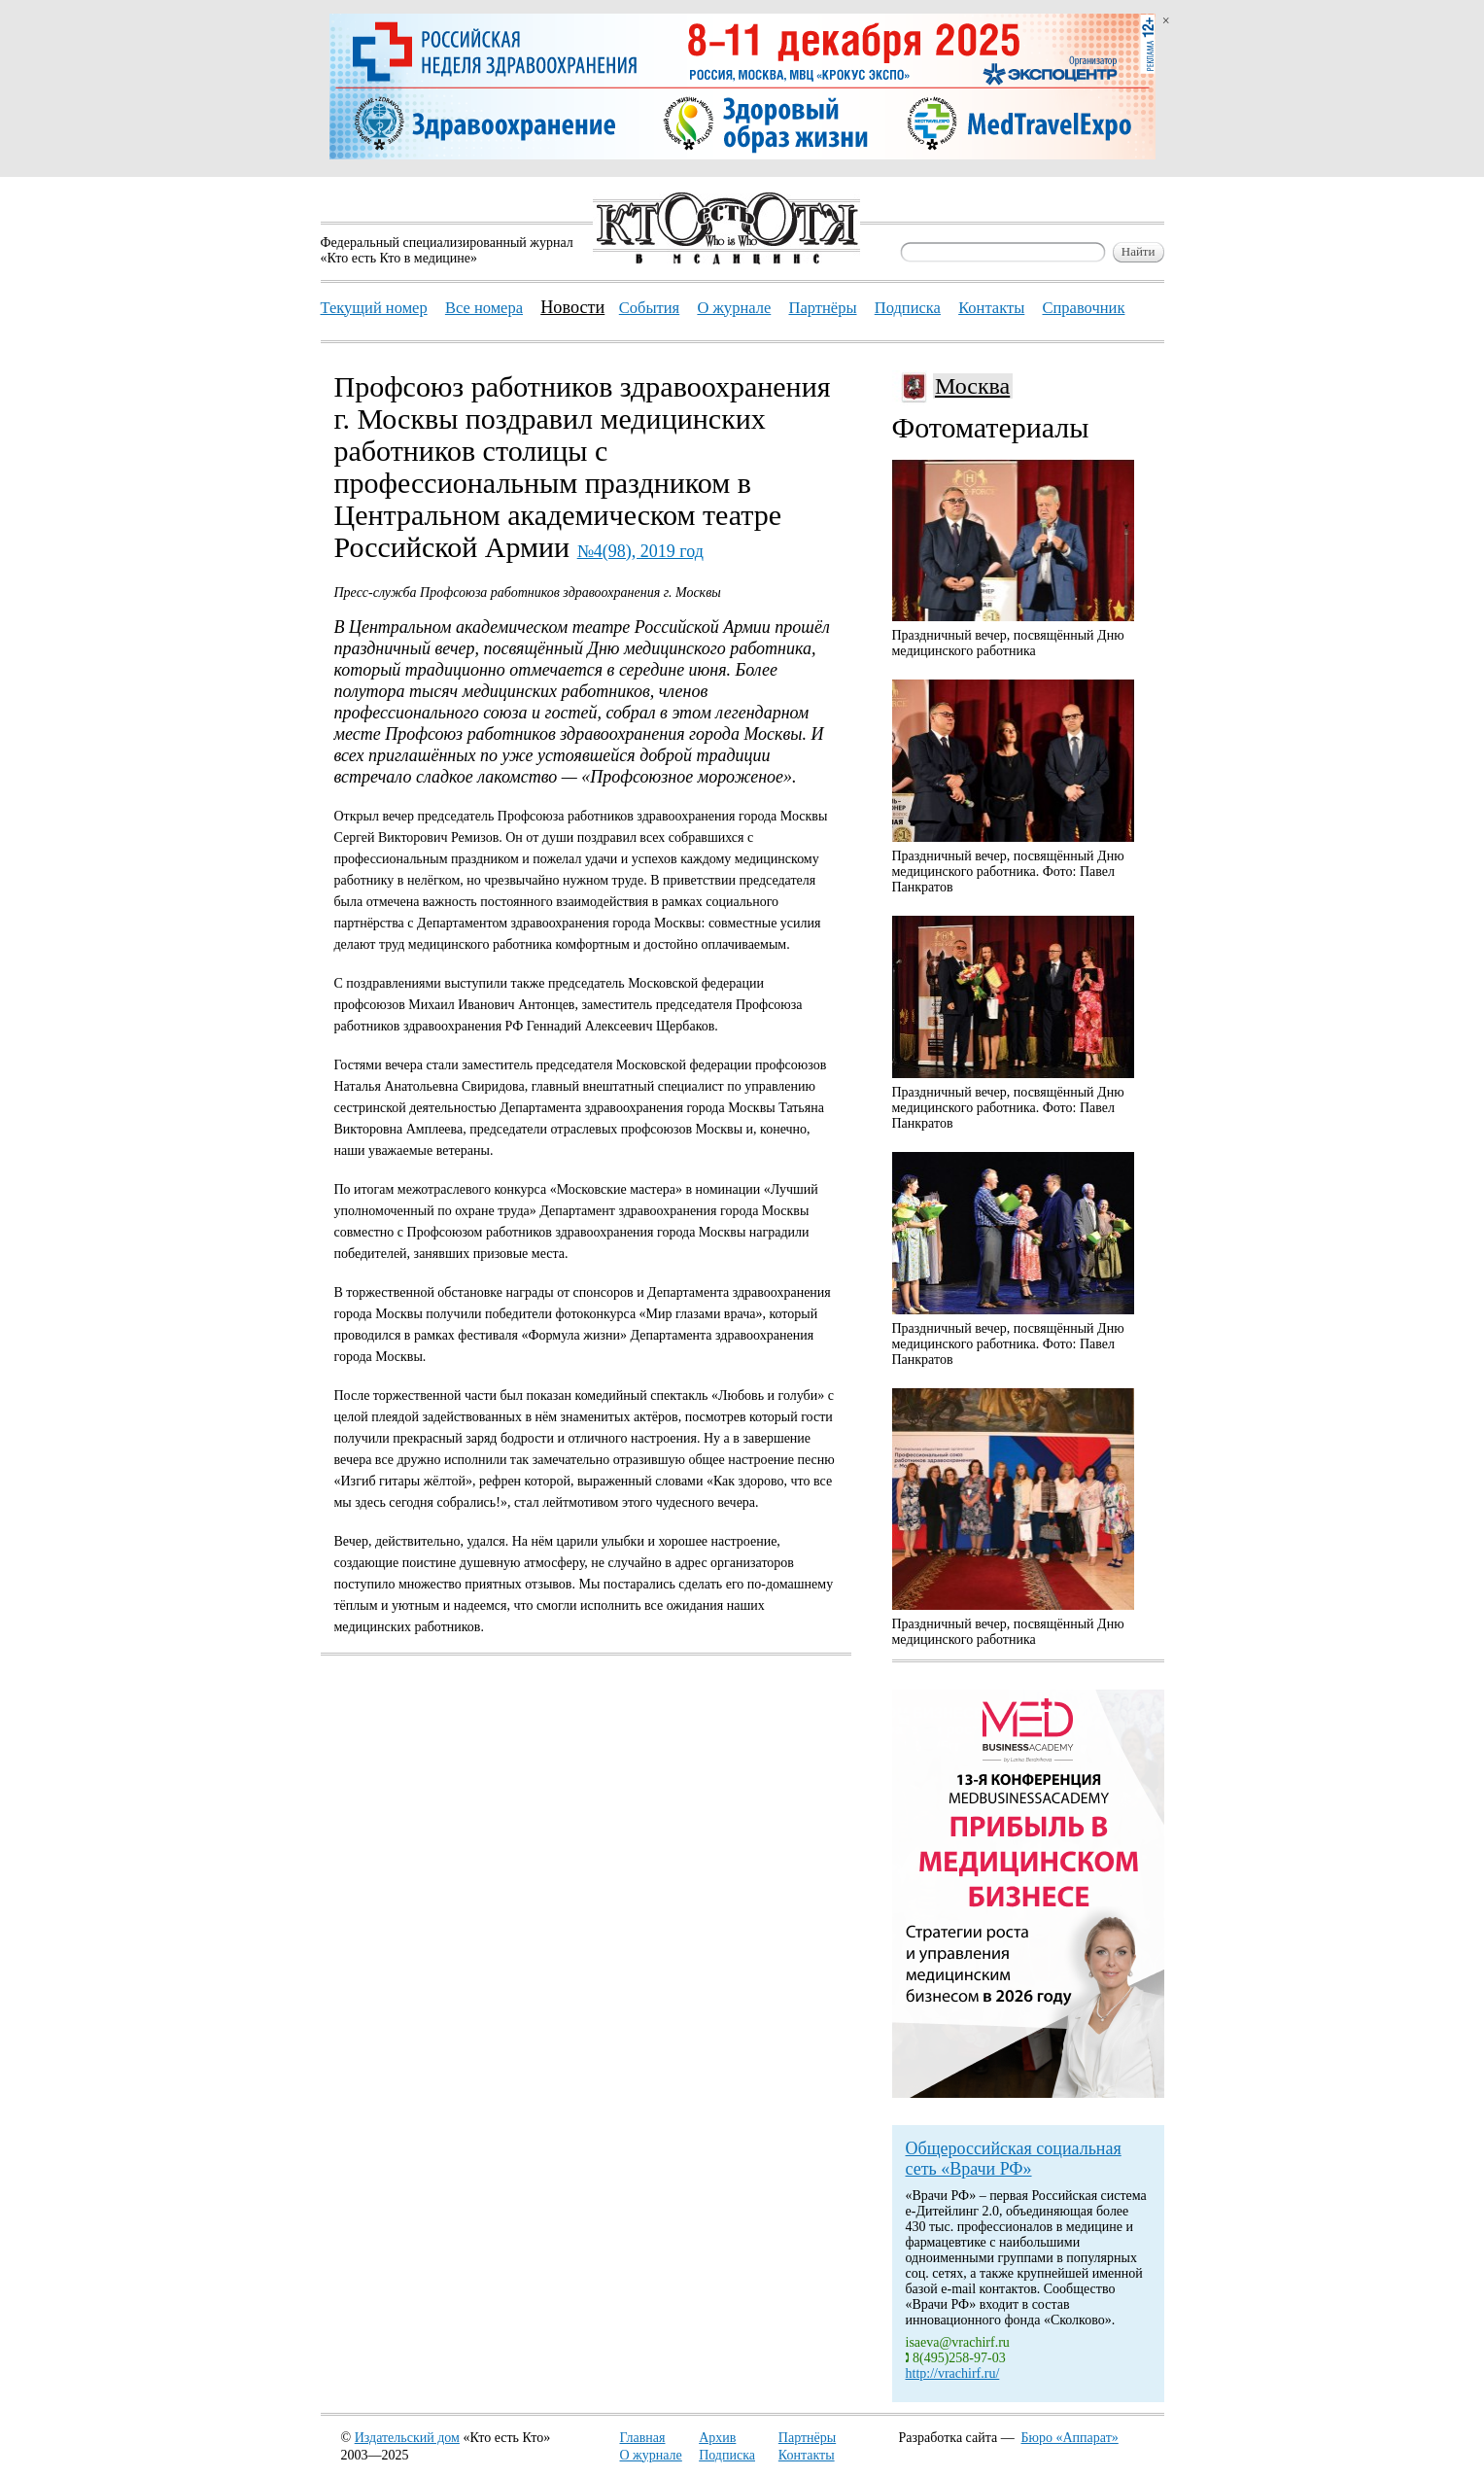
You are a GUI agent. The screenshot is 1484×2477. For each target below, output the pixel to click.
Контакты (806, 2455)
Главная (643, 2437)
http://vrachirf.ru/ (953, 2373)
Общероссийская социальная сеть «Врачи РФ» (1014, 2159)
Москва (972, 386)
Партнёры (807, 2437)
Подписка (727, 2455)
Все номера (484, 307)
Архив (717, 2437)
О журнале (651, 2455)
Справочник (1083, 307)
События (649, 307)
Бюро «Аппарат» (1070, 2437)
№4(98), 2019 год (640, 551)
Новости (572, 307)
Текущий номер (374, 307)
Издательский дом (407, 2437)
